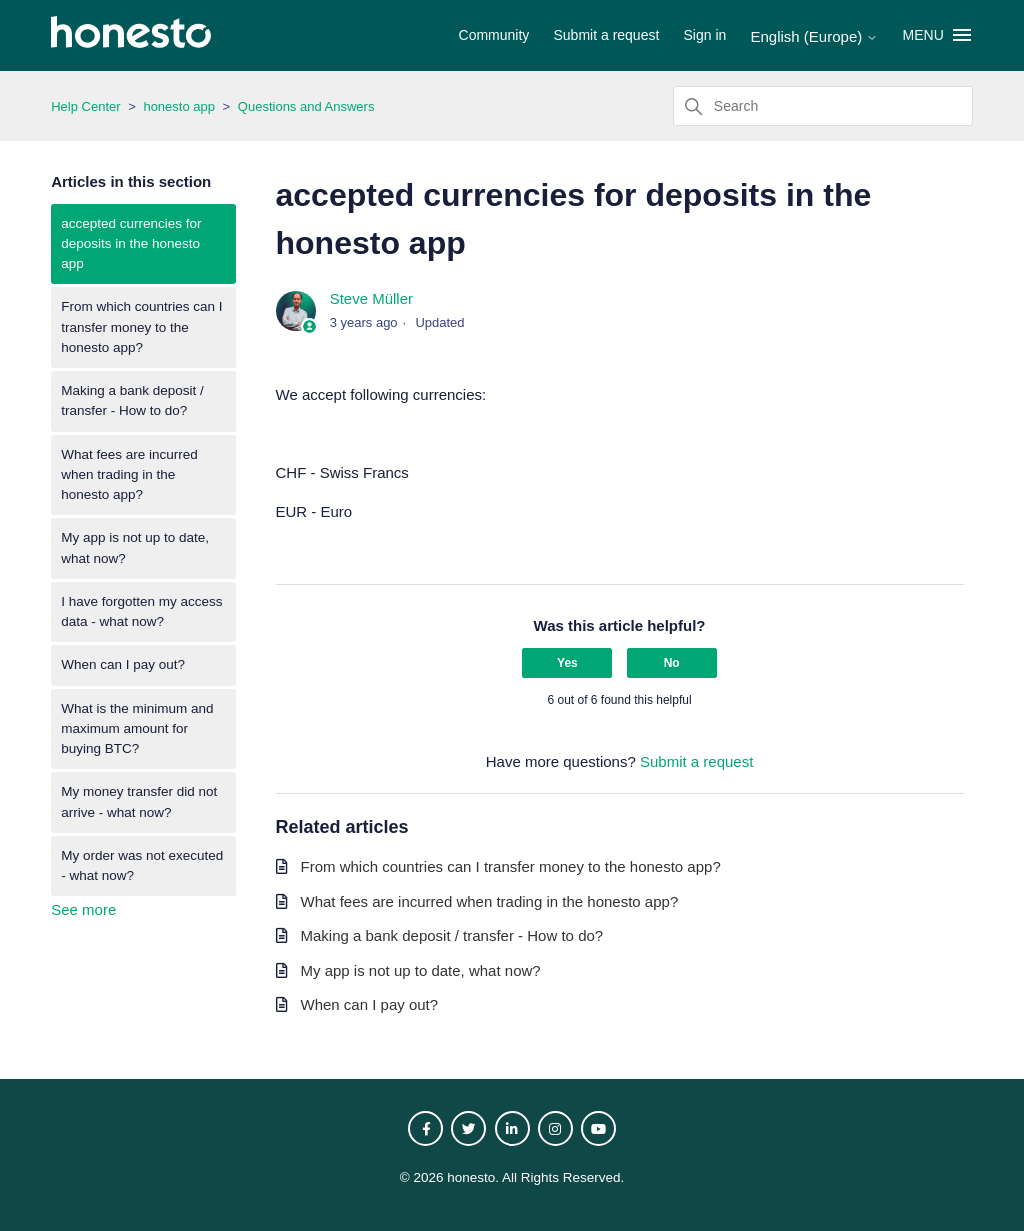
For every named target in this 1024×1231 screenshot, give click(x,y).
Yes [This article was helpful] (567, 663)
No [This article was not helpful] (672, 663)
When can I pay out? (123, 664)
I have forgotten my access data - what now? (141, 611)
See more (83, 909)
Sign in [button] (705, 35)
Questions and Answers (306, 106)
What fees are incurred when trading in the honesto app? (129, 475)
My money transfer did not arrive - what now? (139, 801)
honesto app (179, 106)
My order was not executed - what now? (142, 865)
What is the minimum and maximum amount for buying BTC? (137, 729)
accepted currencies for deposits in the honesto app (131, 244)
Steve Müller (371, 298)
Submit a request (607, 35)
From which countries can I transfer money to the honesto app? (141, 327)
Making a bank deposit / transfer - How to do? (132, 400)
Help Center (85, 106)
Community (494, 35)
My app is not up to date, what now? (135, 547)
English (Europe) (815, 36)
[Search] (823, 106)
